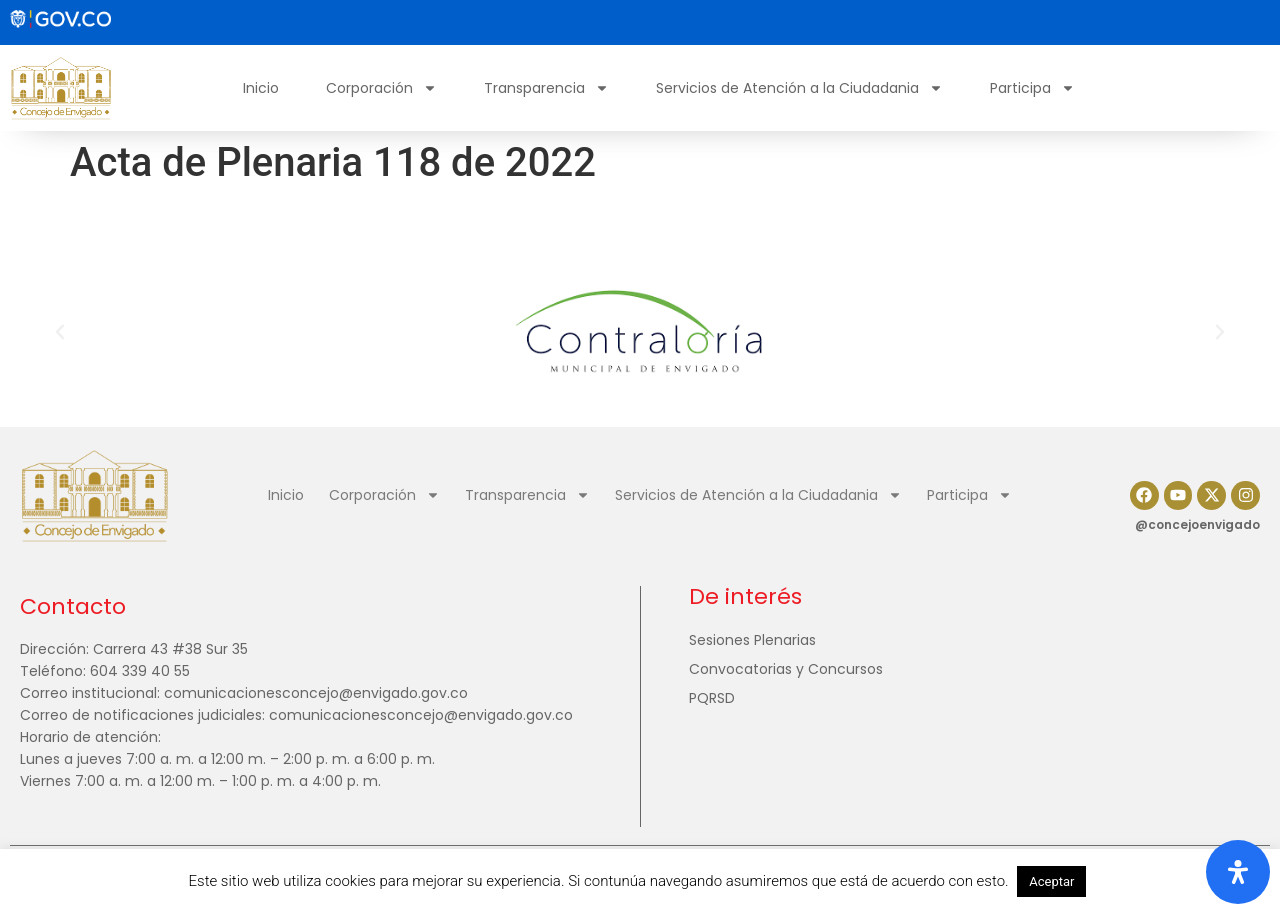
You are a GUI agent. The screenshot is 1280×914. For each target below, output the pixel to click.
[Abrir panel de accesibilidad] (1238, 872)
